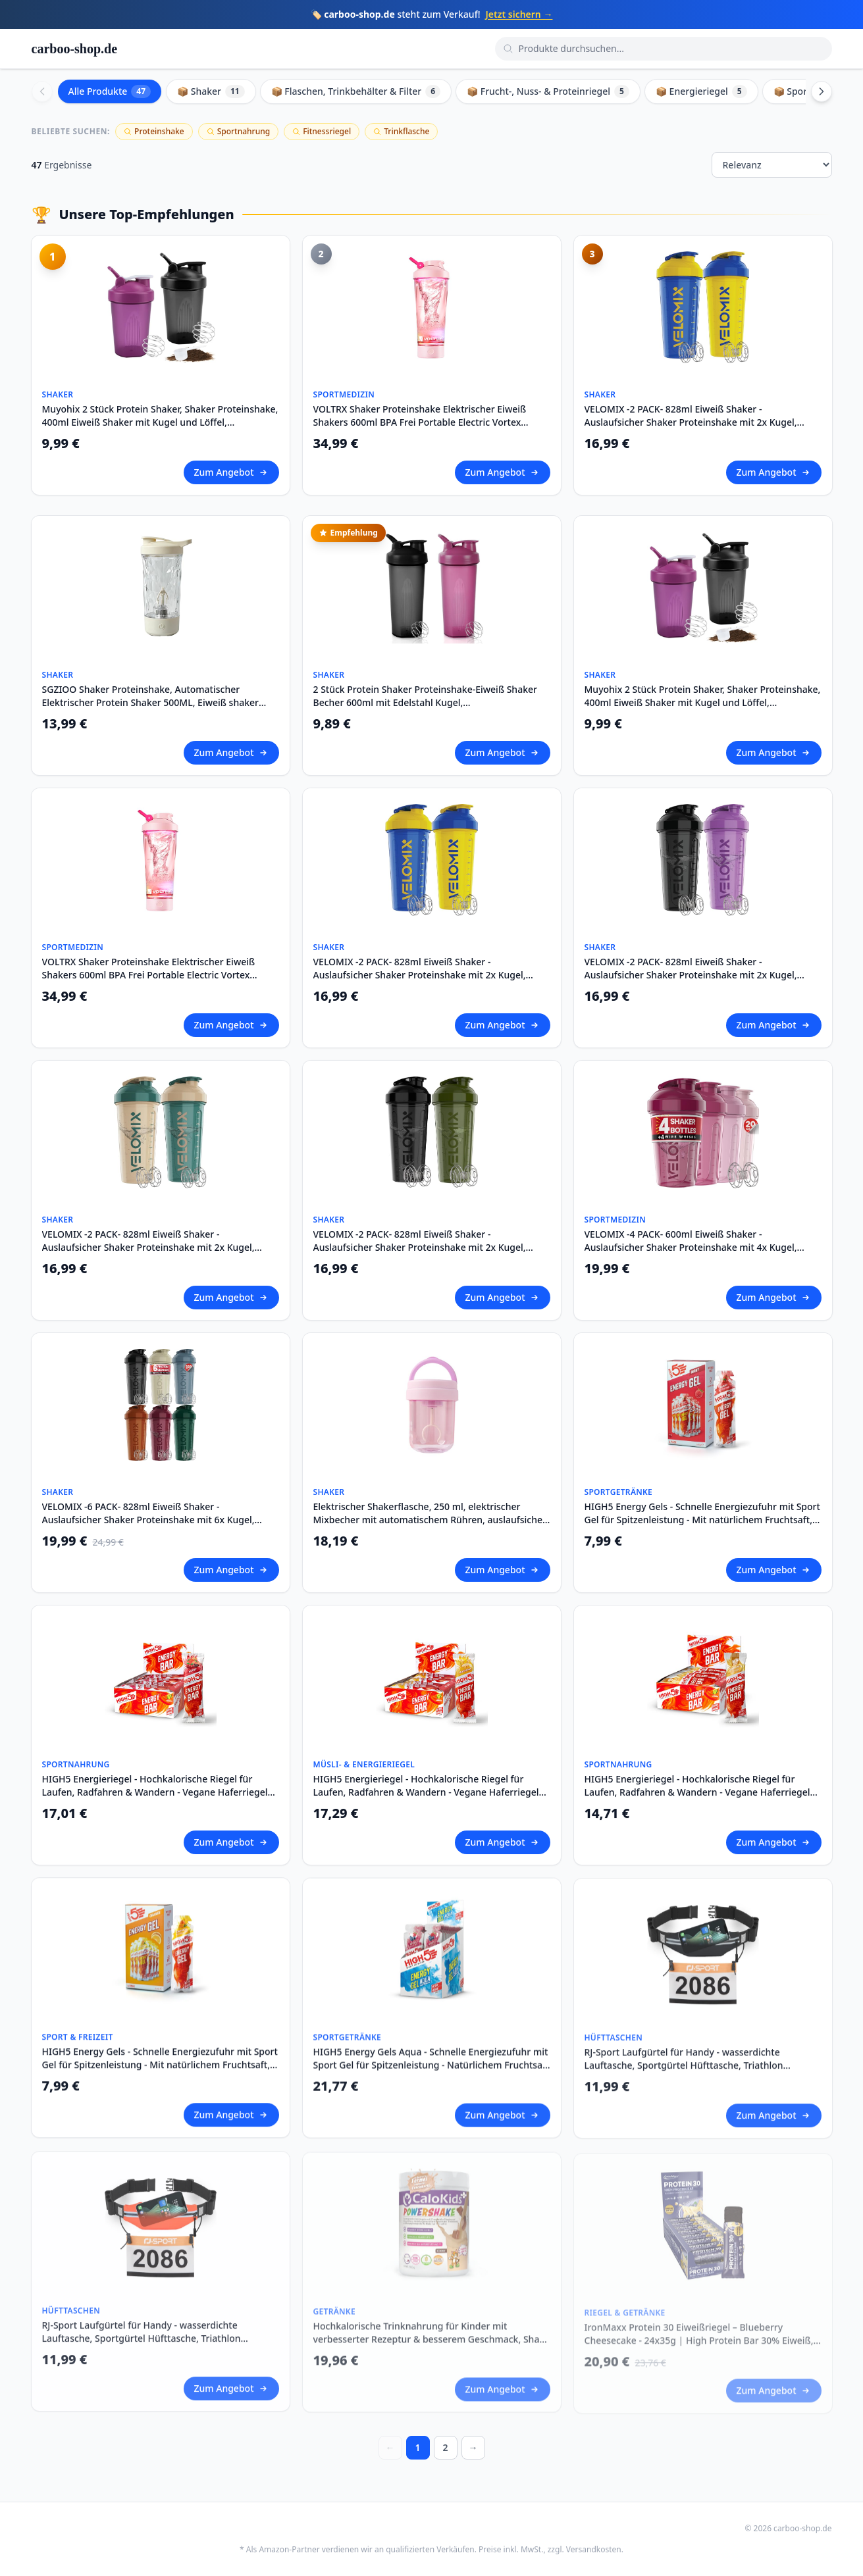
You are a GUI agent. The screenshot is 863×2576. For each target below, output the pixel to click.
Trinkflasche (401, 131)
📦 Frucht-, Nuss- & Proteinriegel (548, 91)
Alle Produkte (109, 91)
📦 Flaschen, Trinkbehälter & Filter (355, 91)
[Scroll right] (821, 91)
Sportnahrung (239, 131)
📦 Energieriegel (701, 91)
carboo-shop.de (75, 48)
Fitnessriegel (321, 131)
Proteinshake (154, 131)
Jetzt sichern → (518, 14)
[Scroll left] (42, 91)
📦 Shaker (211, 91)
